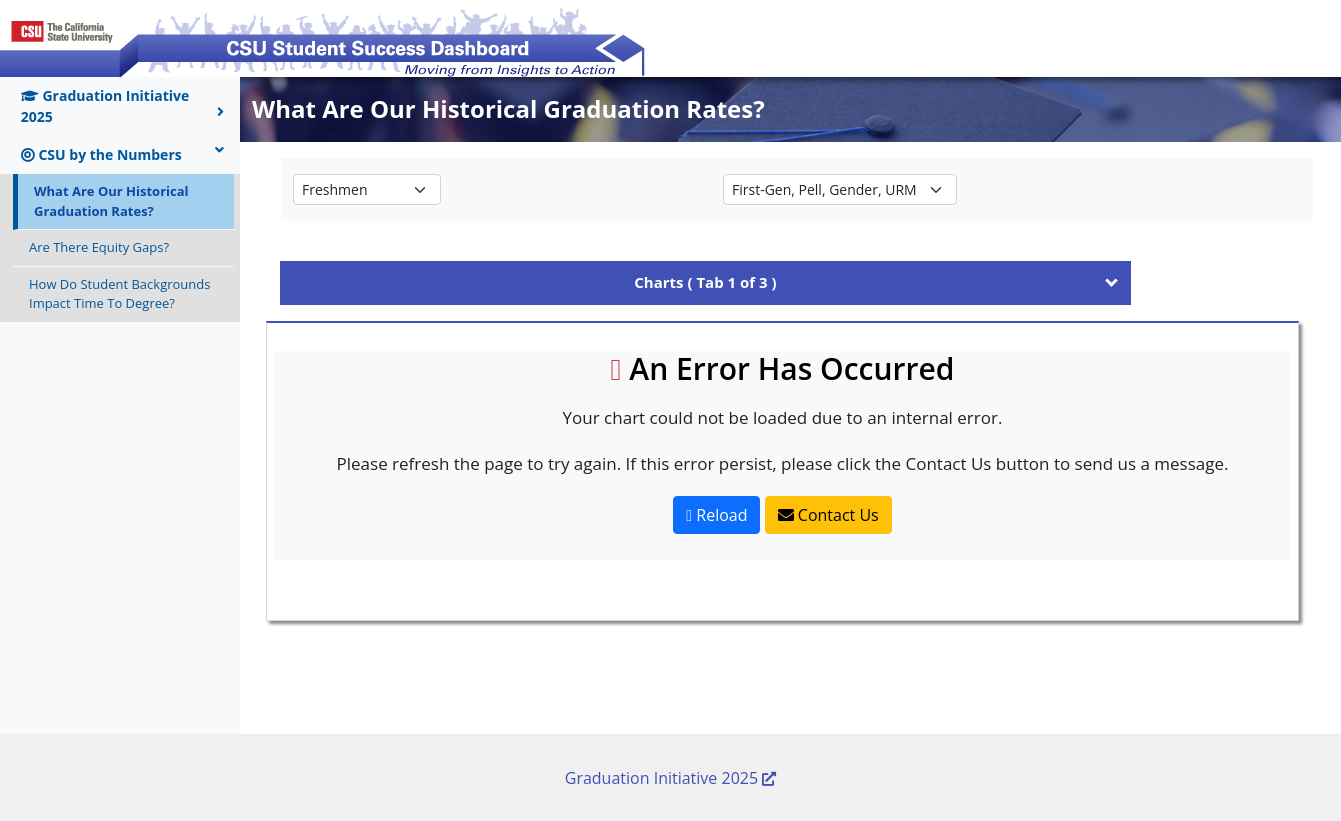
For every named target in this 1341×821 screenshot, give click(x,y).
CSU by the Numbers (122, 154)
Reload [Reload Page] (716, 515)
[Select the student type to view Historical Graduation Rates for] (367, 189)
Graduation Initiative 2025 (122, 106)
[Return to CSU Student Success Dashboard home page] (324, 37)
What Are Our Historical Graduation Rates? (111, 201)
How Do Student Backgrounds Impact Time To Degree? (119, 294)
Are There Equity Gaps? (99, 247)
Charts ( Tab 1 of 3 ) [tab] (705, 282)
